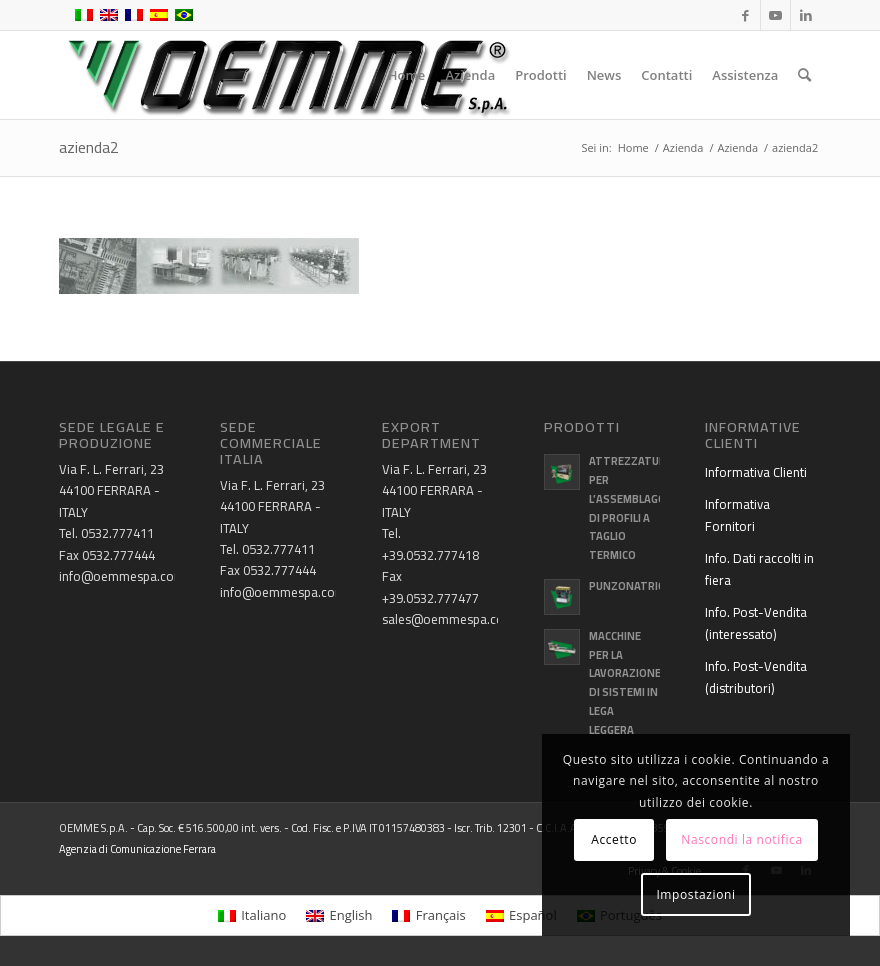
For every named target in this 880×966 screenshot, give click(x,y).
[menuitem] (407, 75)
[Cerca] (804, 75)
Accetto (614, 839)
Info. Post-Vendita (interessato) (756, 622)
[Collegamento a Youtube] (775, 15)
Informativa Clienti (756, 472)
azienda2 (89, 147)
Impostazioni (695, 894)
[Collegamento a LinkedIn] (806, 15)
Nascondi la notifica (741, 839)
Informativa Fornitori (737, 514)
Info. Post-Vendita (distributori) (756, 676)
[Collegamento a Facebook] (745, 15)
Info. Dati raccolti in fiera (759, 568)
